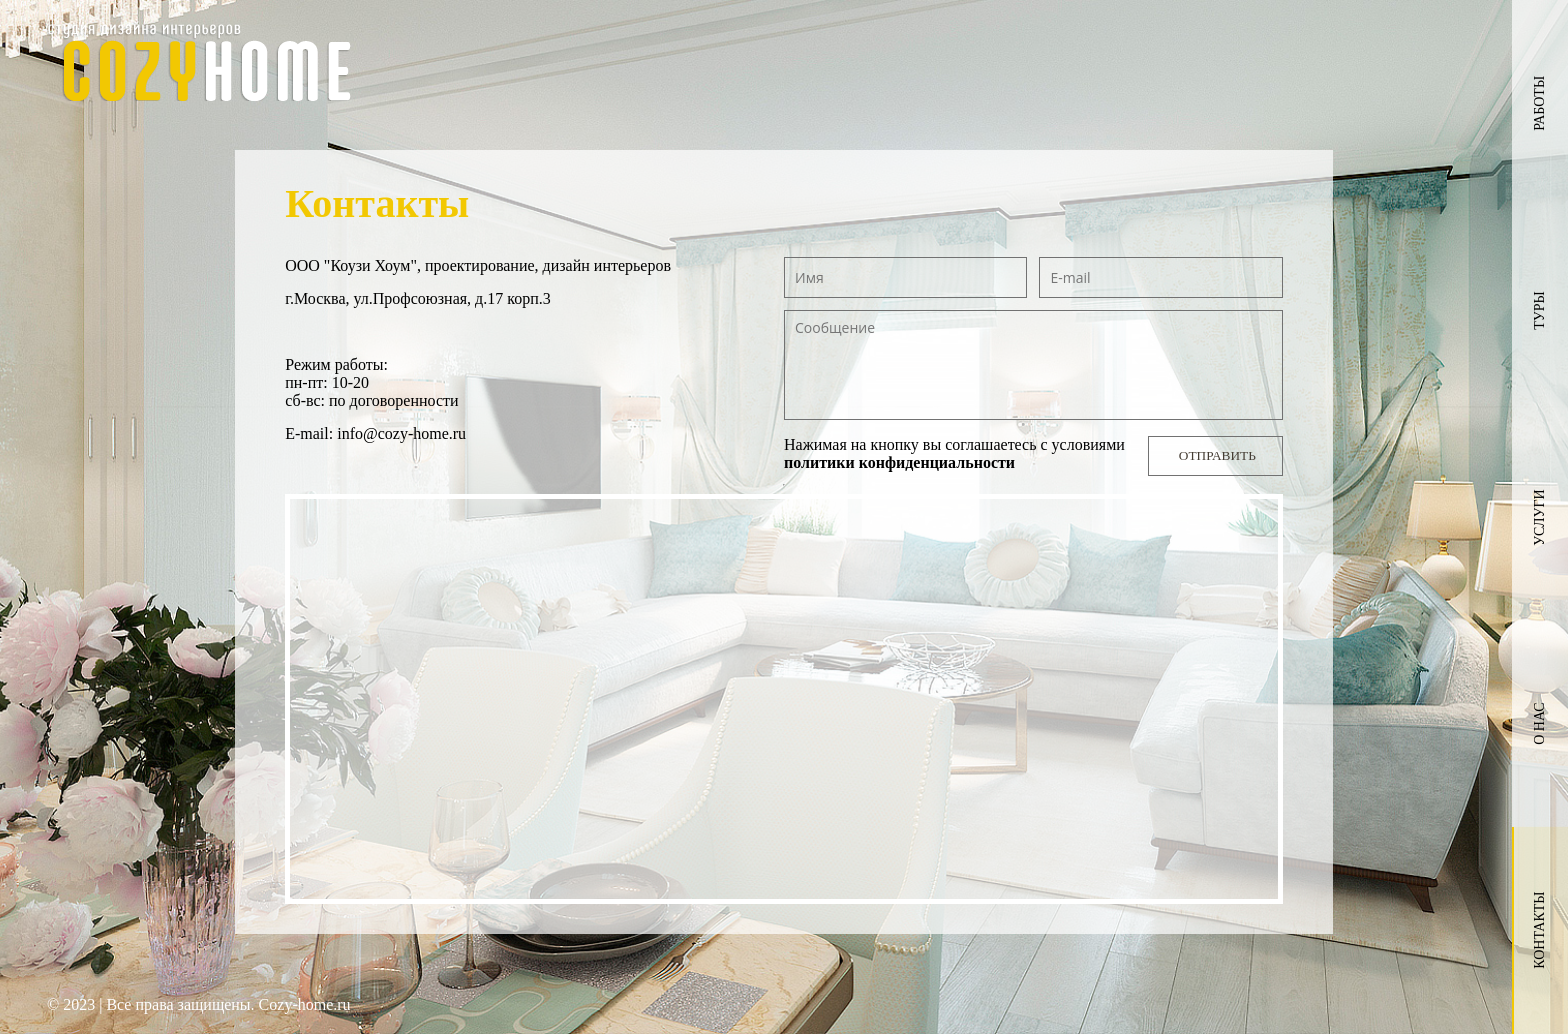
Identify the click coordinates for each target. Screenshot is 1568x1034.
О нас (1539, 724)
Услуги (1539, 517)
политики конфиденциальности (899, 462)
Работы (1539, 103)
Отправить (1217, 455)
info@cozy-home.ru (401, 433)
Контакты (1539, 930)
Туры (1539, 310)
